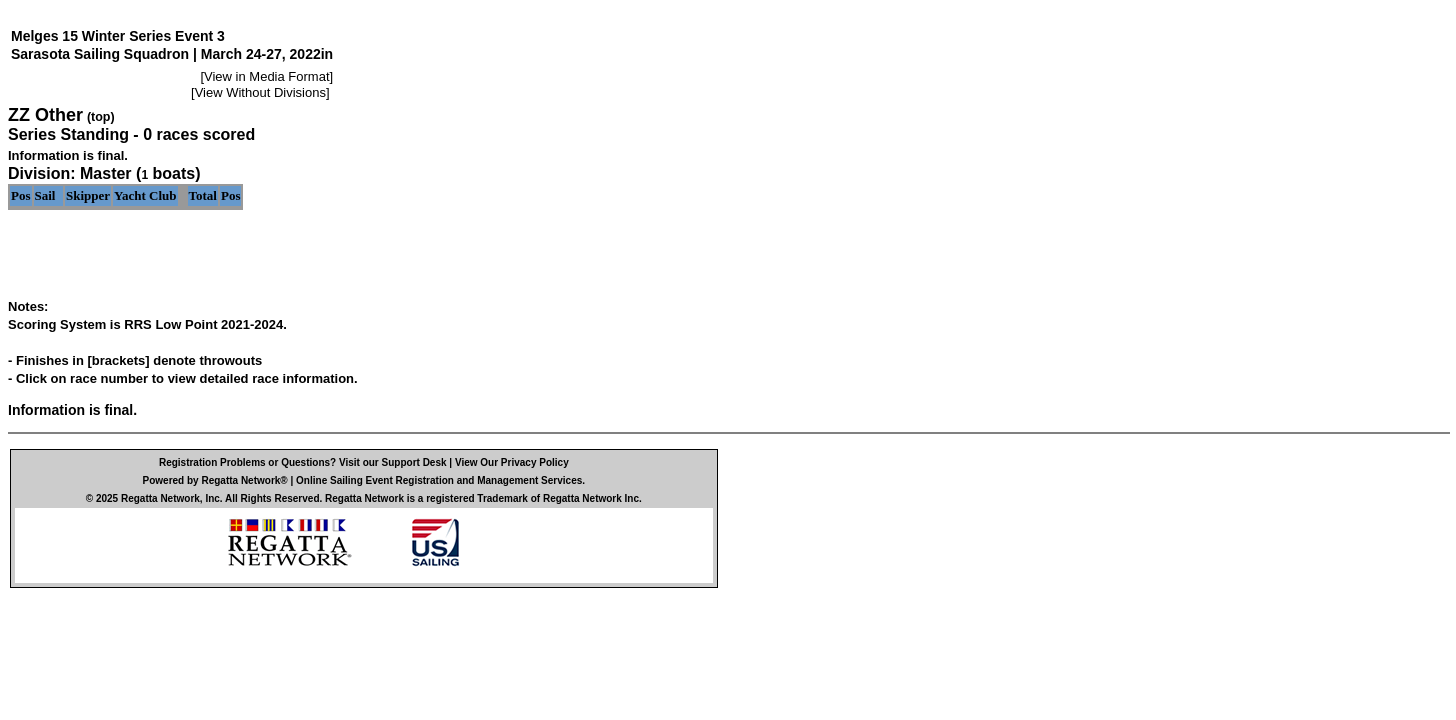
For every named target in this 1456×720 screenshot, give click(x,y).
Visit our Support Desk (393, 462)
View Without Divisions (260, 92)
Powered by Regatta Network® (215, 480)
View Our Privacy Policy (512, 462)
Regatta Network (160, 498)
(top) (101, 117)
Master (106, 173)
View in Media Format (266, 76)
